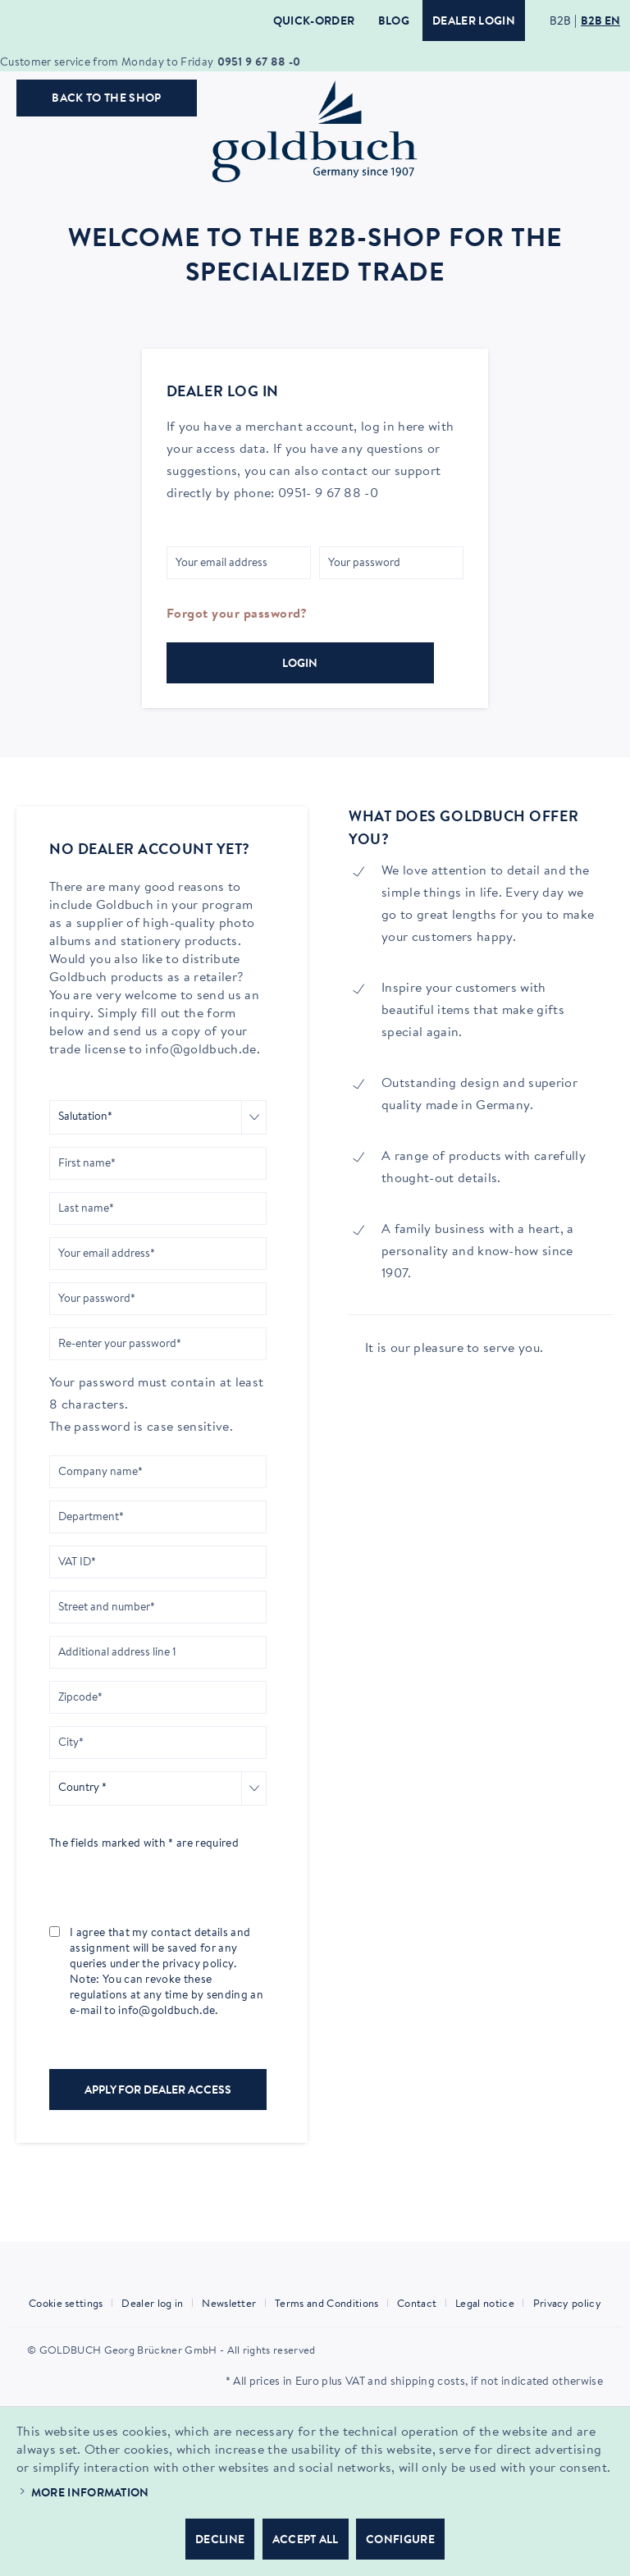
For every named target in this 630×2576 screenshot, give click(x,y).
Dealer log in (152, 2304)
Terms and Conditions (326, 2304)
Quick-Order (314, 22)
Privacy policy (567, 2304)
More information (90, 2494)
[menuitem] (72, 2304)
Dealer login (473, 22)
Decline (219, 2540)
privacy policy (198, 1965)
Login (299, 664)
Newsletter (229, 2304)
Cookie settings (66, 2304)
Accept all (305, 2540)
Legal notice (484, 2304)
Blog (393, 22)
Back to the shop (106, 99)
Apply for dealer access (157, 2091)
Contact (416, 2304)
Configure (400, 2540)
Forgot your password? (237, 614)
